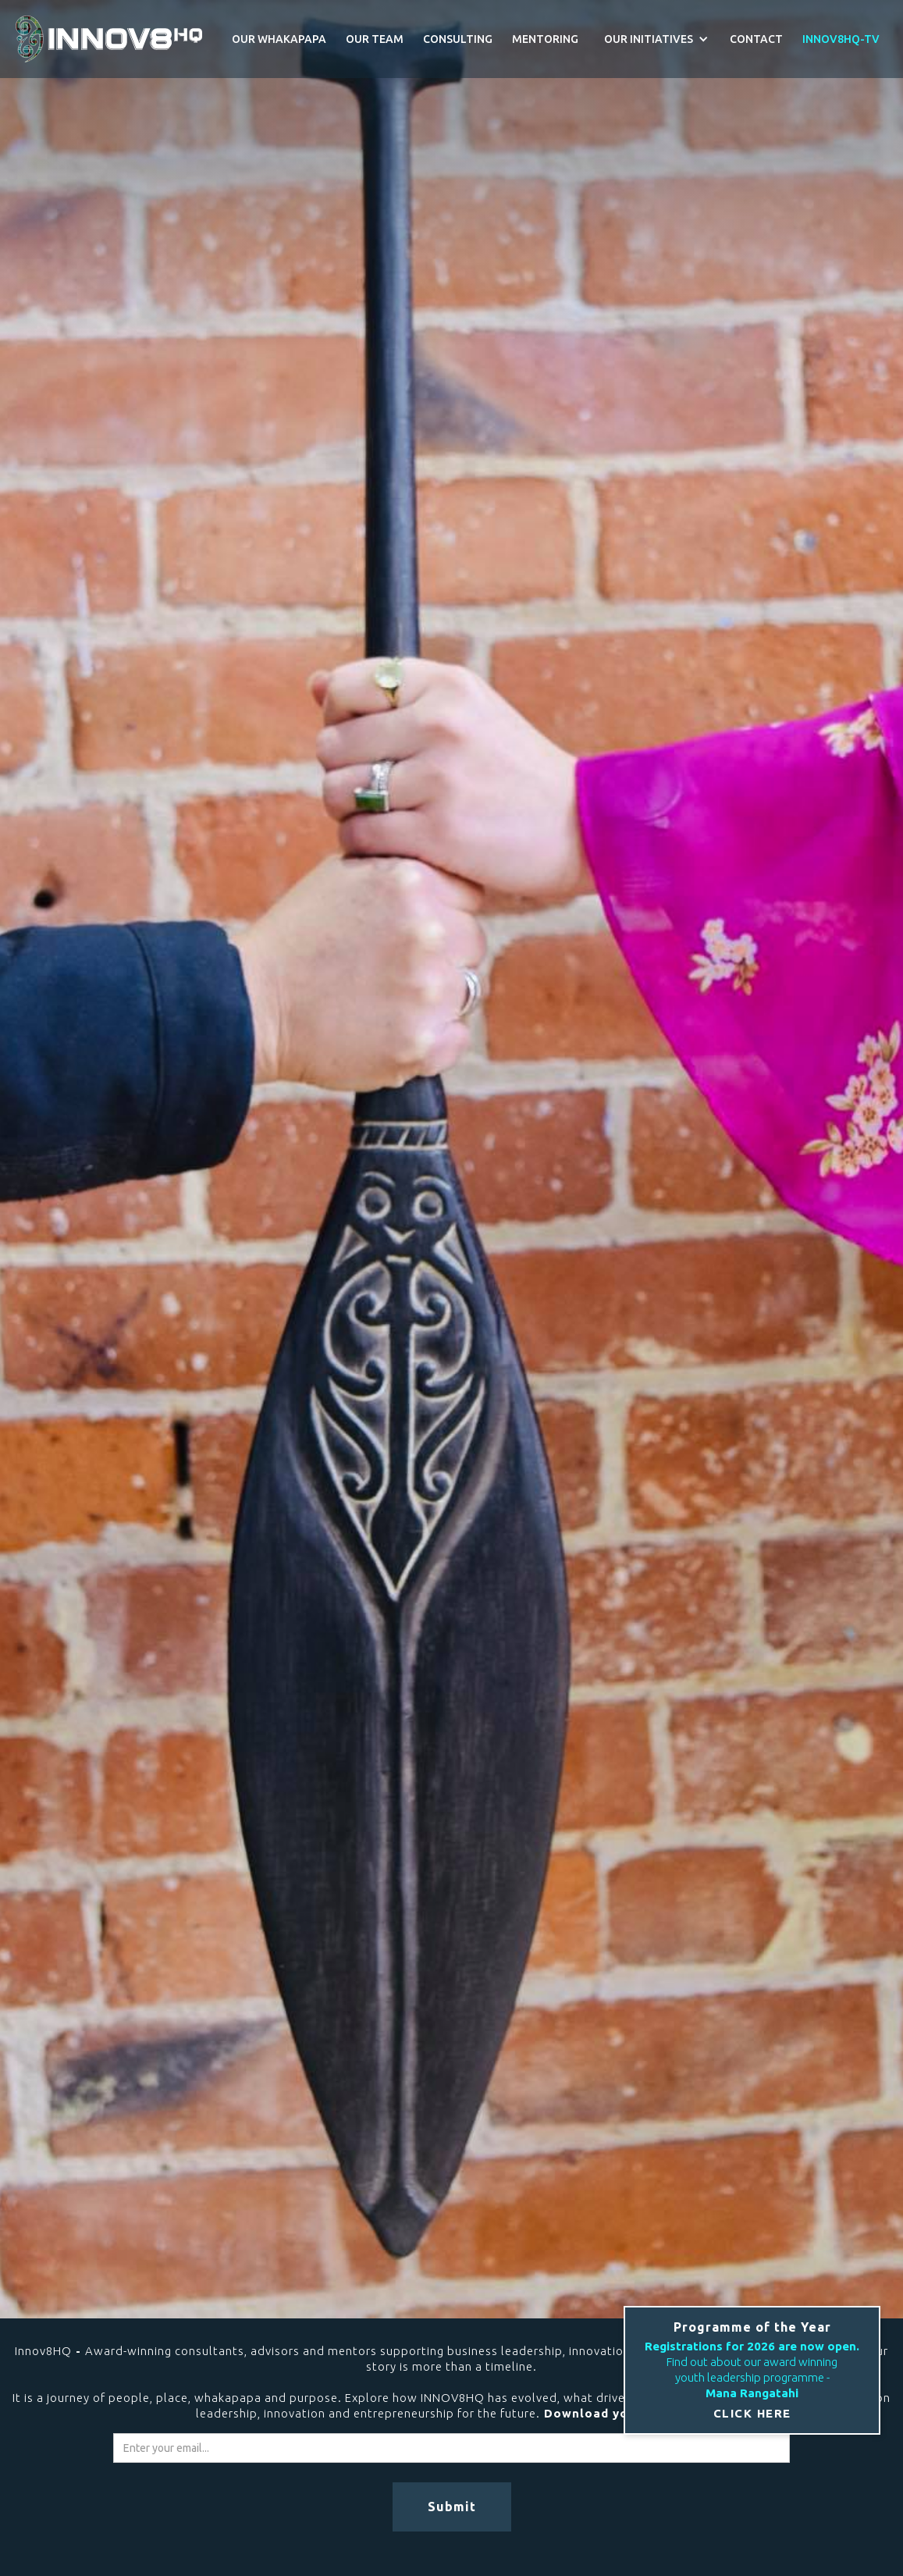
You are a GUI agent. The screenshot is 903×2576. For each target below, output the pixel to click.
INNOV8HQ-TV (841, 39)
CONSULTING (457, 39)
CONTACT (756, 39)
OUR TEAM (375, 39)
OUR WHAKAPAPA (279, 39)
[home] (109, 39)
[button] (654, 39)
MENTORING (545, 39)
